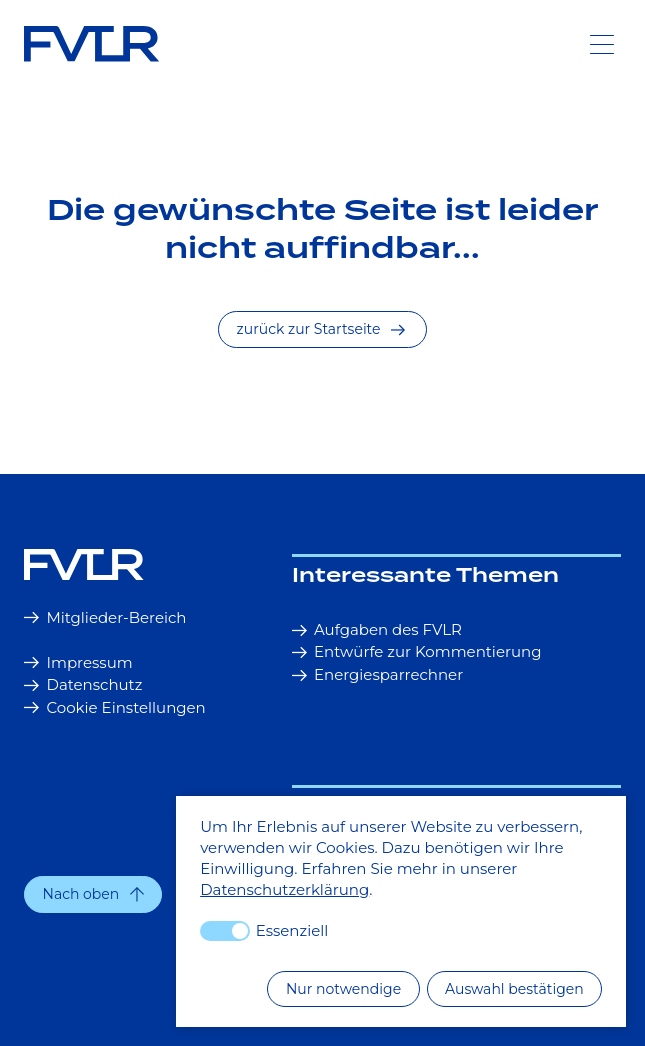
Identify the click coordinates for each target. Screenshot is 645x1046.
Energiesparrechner (378, 674)
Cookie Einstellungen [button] (115, 707)
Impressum (78, 662)
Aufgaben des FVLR (377, 629)
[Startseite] (135, 564)
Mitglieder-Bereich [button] (105, 617)
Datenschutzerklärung (284, 889)
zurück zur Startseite (321, 329)
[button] (93, 894)
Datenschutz (83, 684)
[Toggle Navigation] (602, 44)
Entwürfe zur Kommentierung (417, 651)
